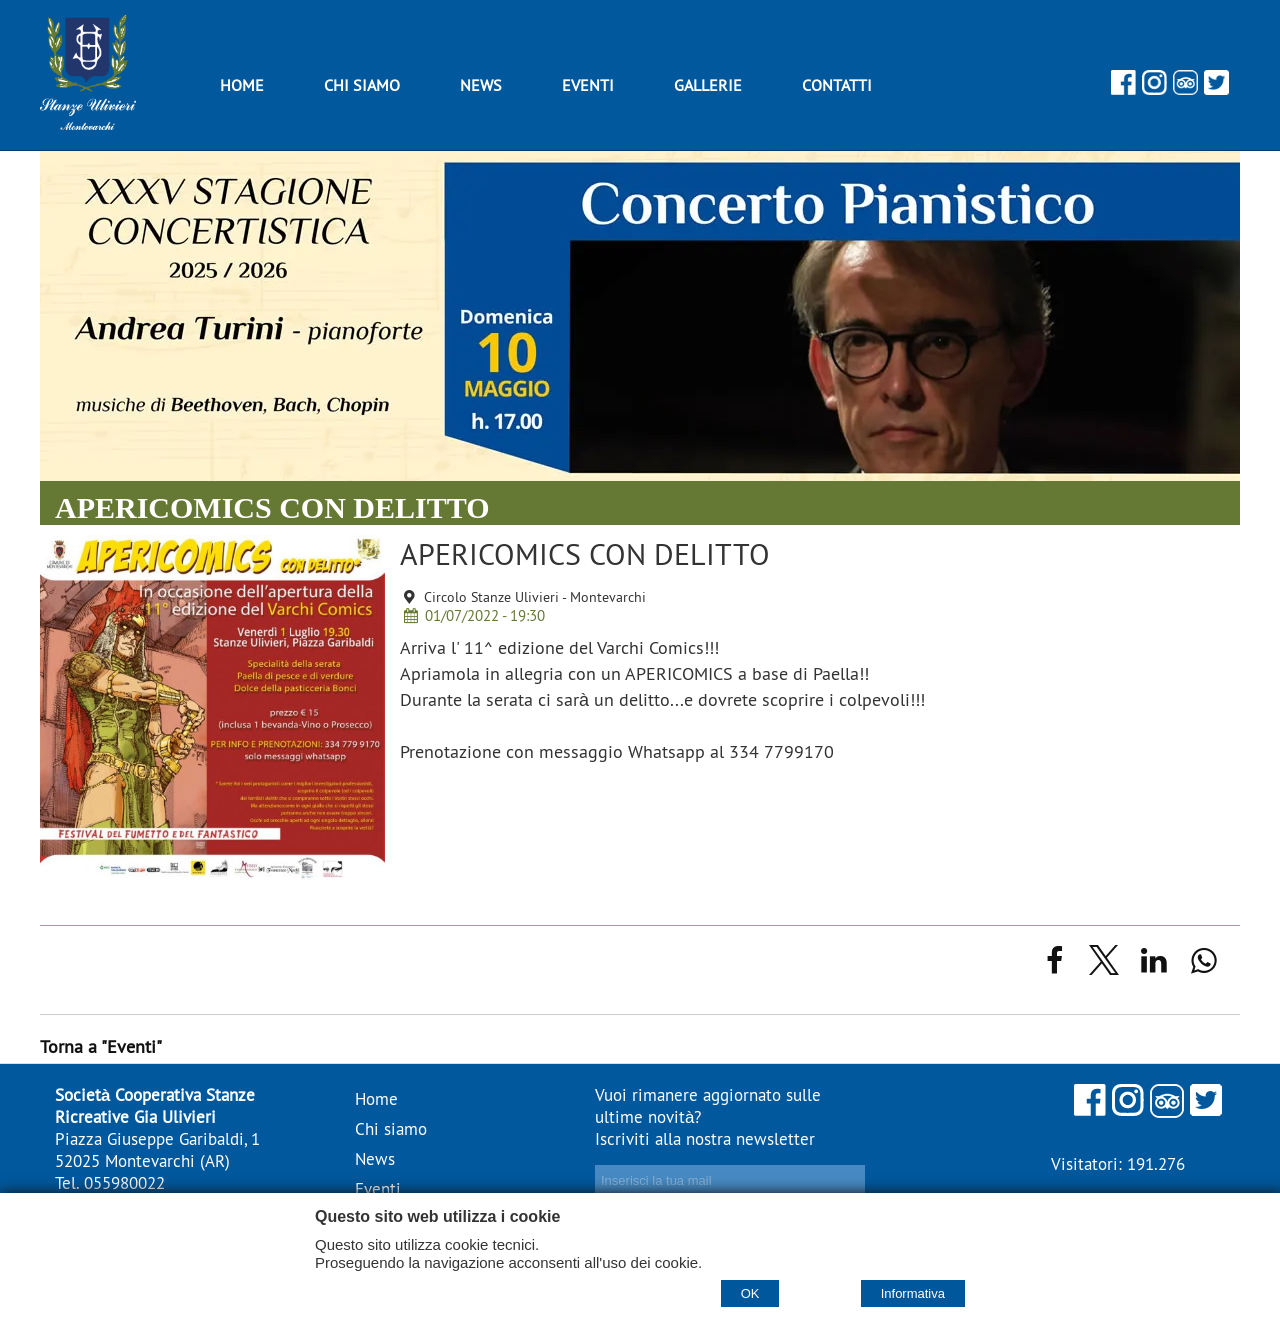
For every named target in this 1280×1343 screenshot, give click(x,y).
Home (376, 1099)
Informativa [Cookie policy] (913, 1293)
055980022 (124, 1183)
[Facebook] (1123, 88)
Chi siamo (362, 85)
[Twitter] (1216, 88)
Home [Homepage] (242, 85)
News (481, 85)
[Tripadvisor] (1185, 88)
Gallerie (708, 85)
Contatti (837, 85)
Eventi (588, 85)
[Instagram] (1154, 88)
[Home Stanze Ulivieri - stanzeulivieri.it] (88, 123)
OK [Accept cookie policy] (750, 1293)
